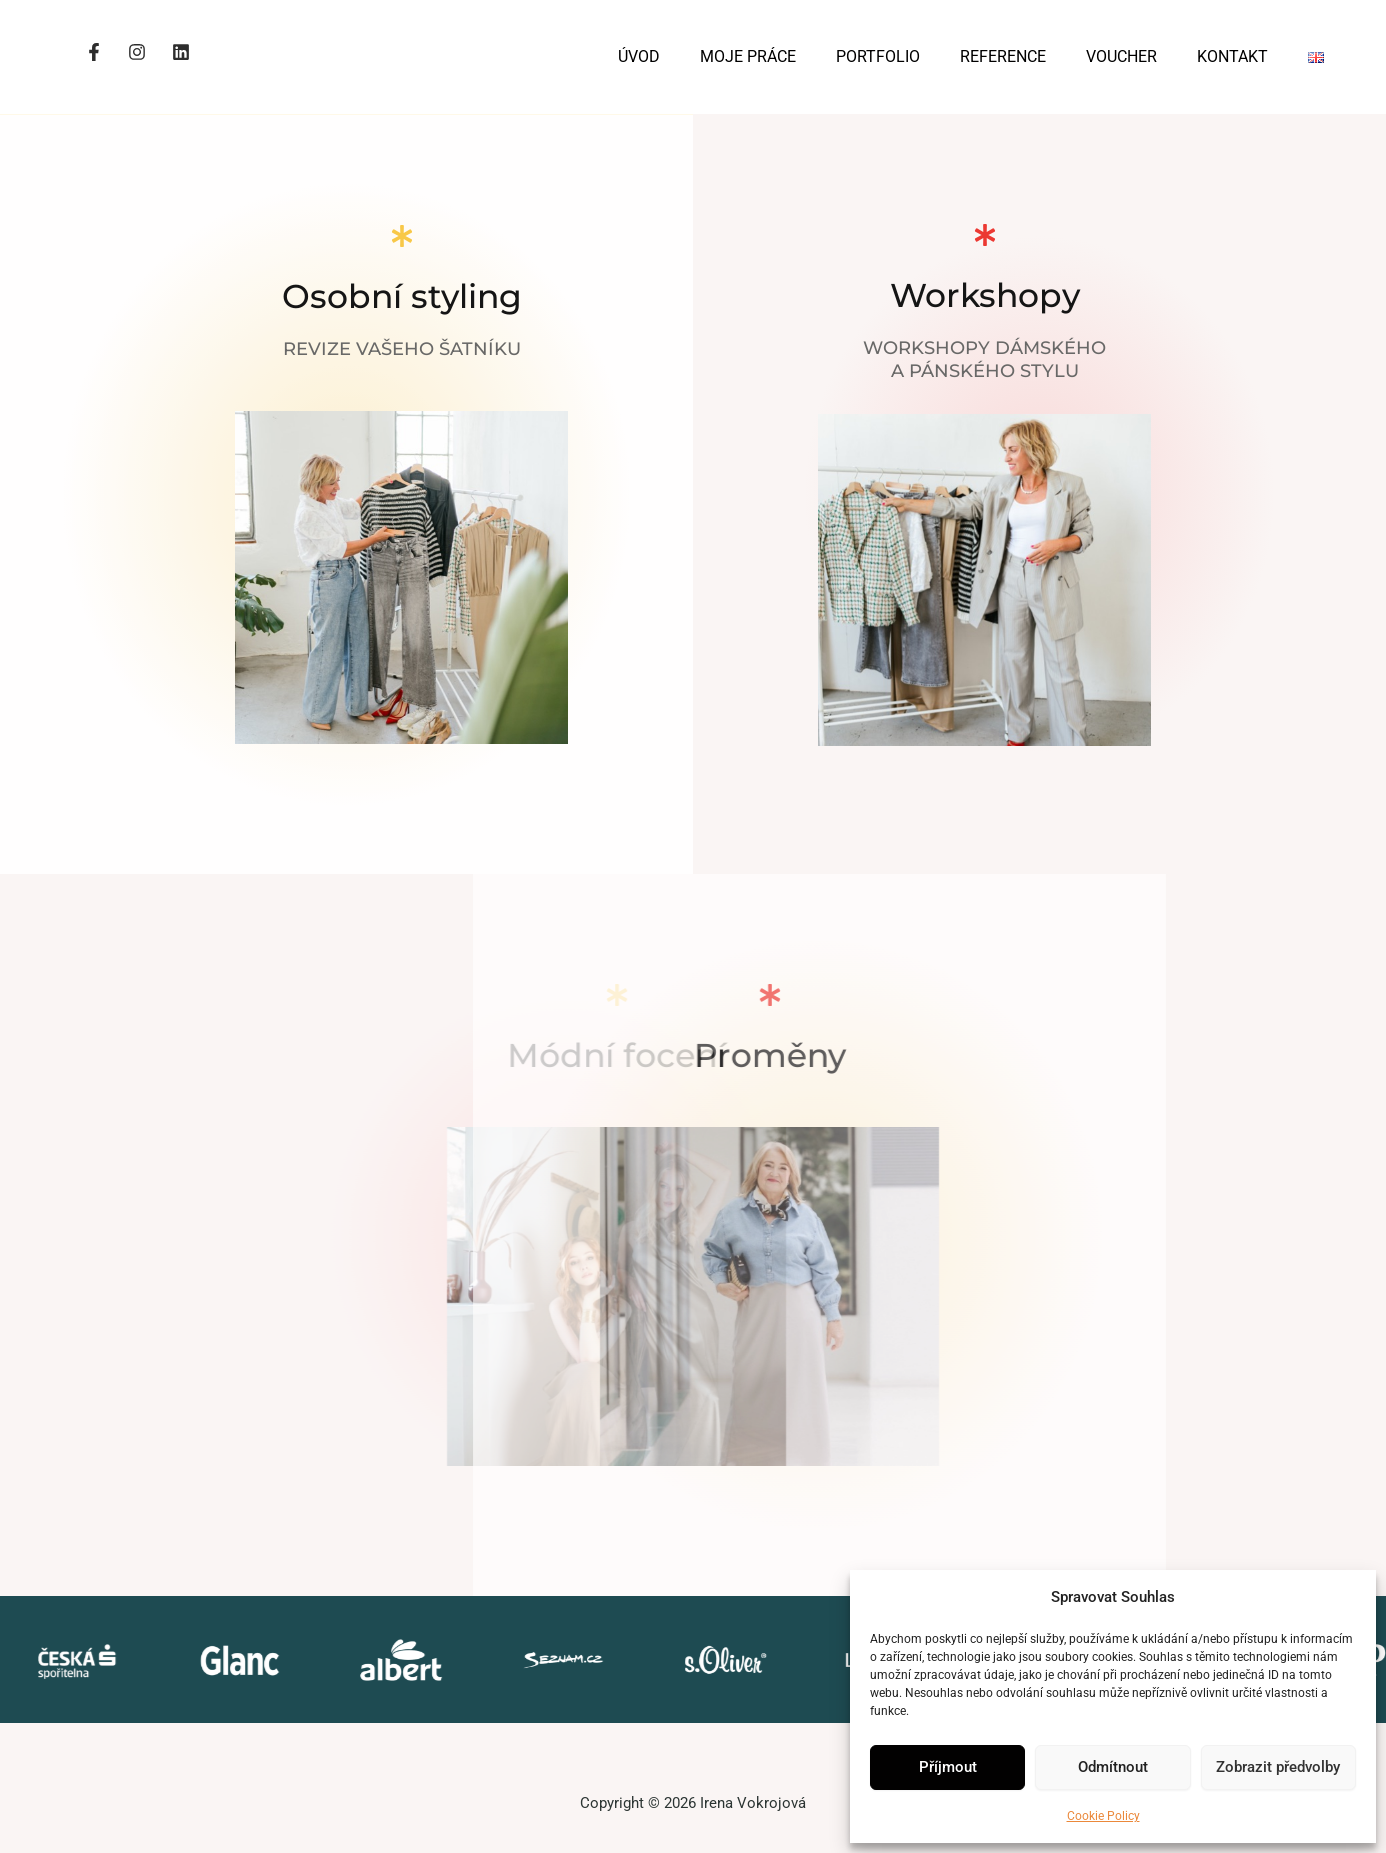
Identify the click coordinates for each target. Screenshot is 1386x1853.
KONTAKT (1232, 56)
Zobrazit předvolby (1278, 1767)
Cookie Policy (1103, 1816)
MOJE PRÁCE (748, 56)
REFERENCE (1003, 56)
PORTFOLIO (878, 56)
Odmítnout (1113, 1767)
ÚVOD (639, 56)
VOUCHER (1121, 56)
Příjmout (948, 1767)
